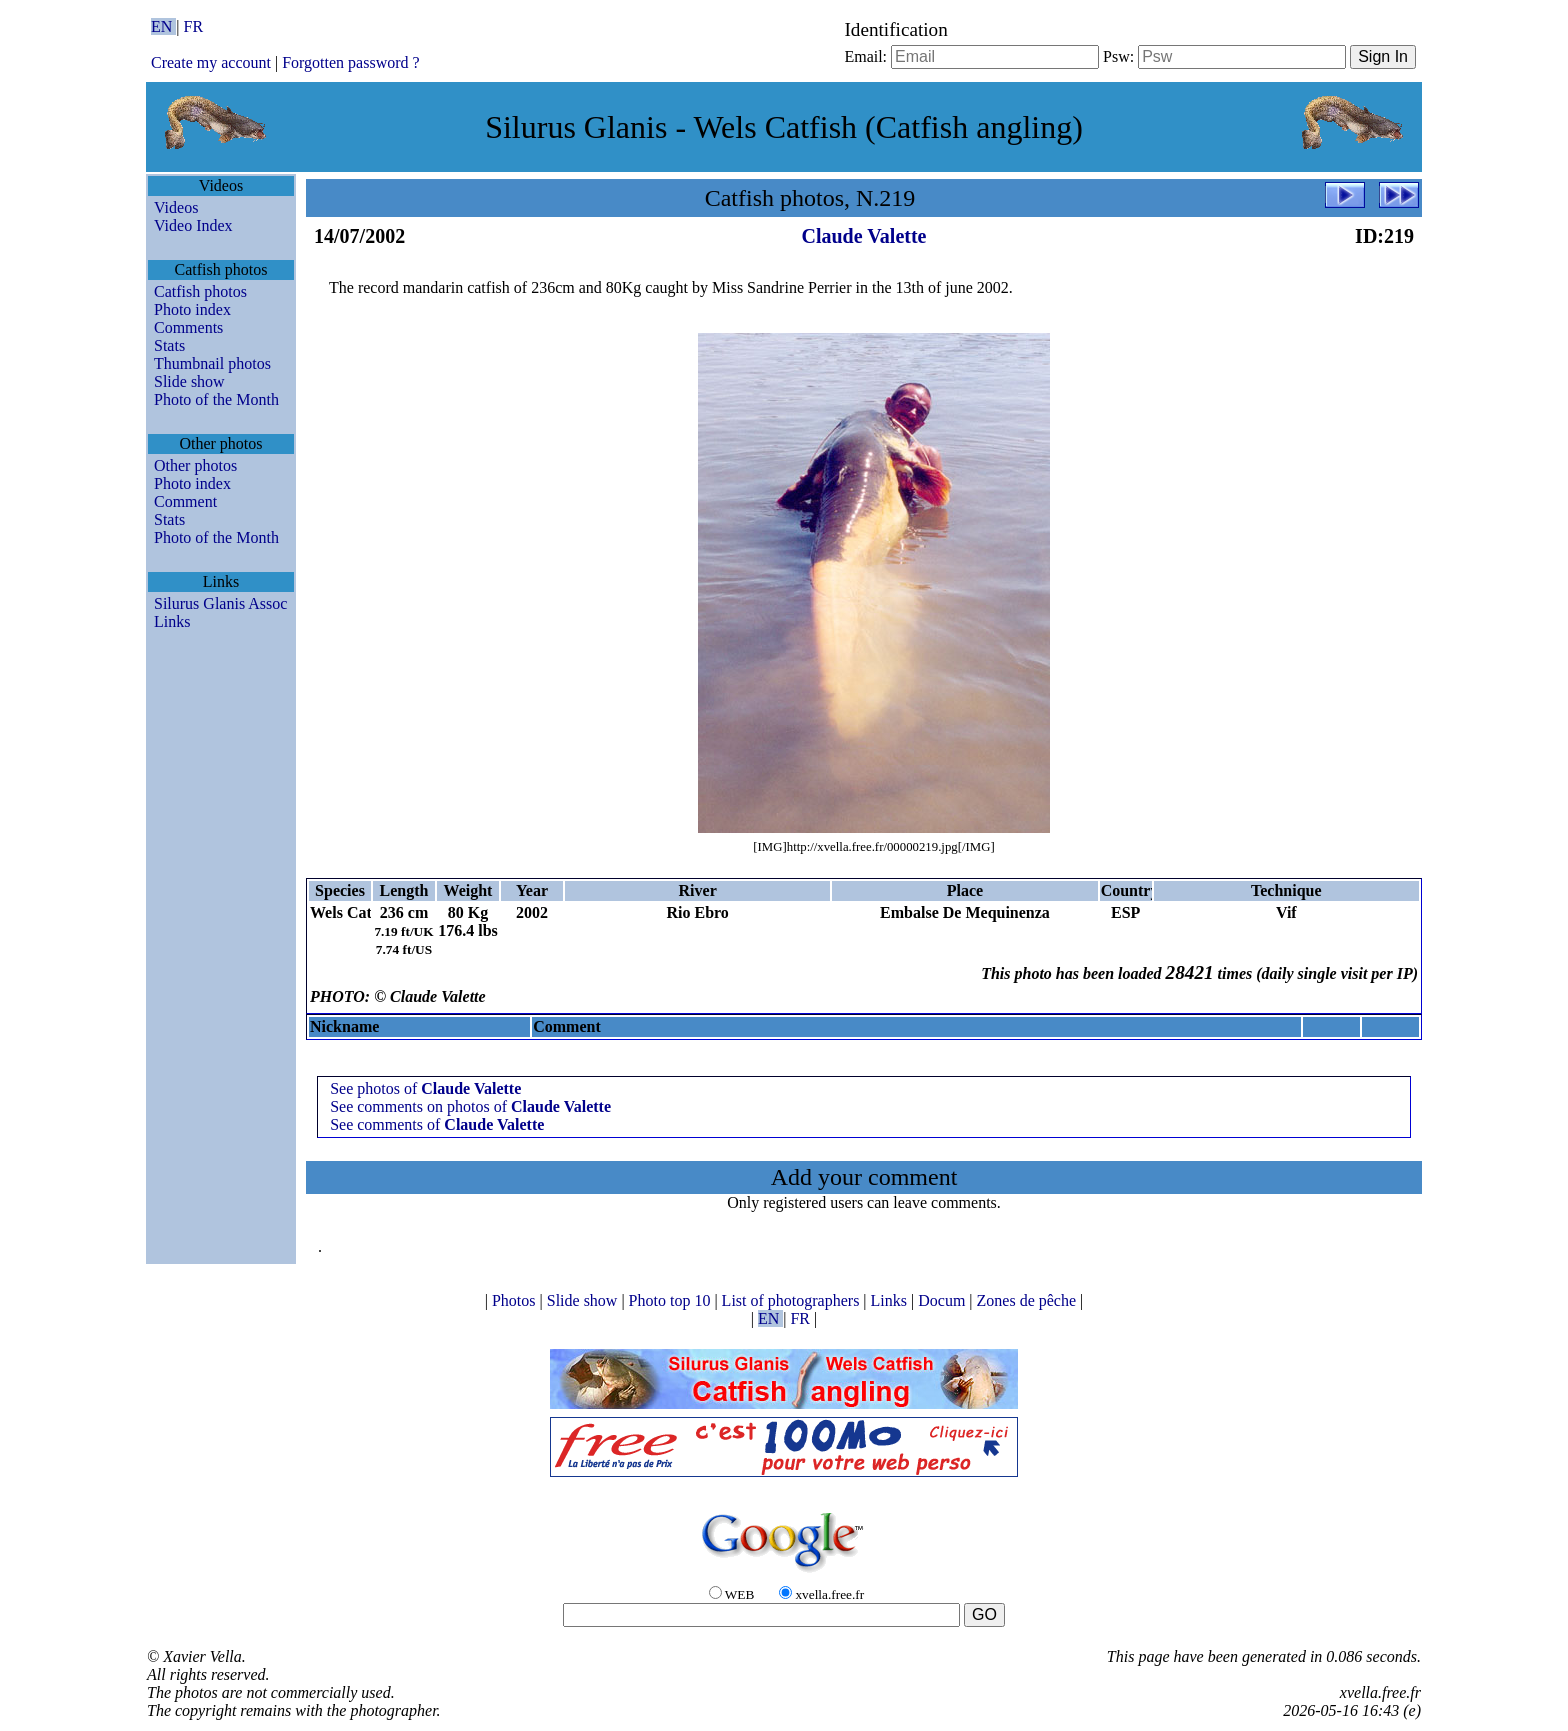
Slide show (189, 381)
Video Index (193, 225)
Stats (169, 345)
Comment (185, 501)
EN (163, 26)
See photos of (425, 1088)
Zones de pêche (1029, 1300)
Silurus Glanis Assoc (220, 603)
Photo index (192, 309)
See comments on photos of (470, 1106)
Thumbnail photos (212, 363)
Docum (943, 1300)
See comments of (437, 1124)
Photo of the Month (216, 399)
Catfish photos (200, 291)
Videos (176, 207)
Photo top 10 (672, 1300)
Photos (516, 1300)
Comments (188, 327)
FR (194, 26)
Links (172, 621)
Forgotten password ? (350, 62)
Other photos (195, 465)
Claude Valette (864, 236)
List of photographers (793, 1300)
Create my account (211, 62)
